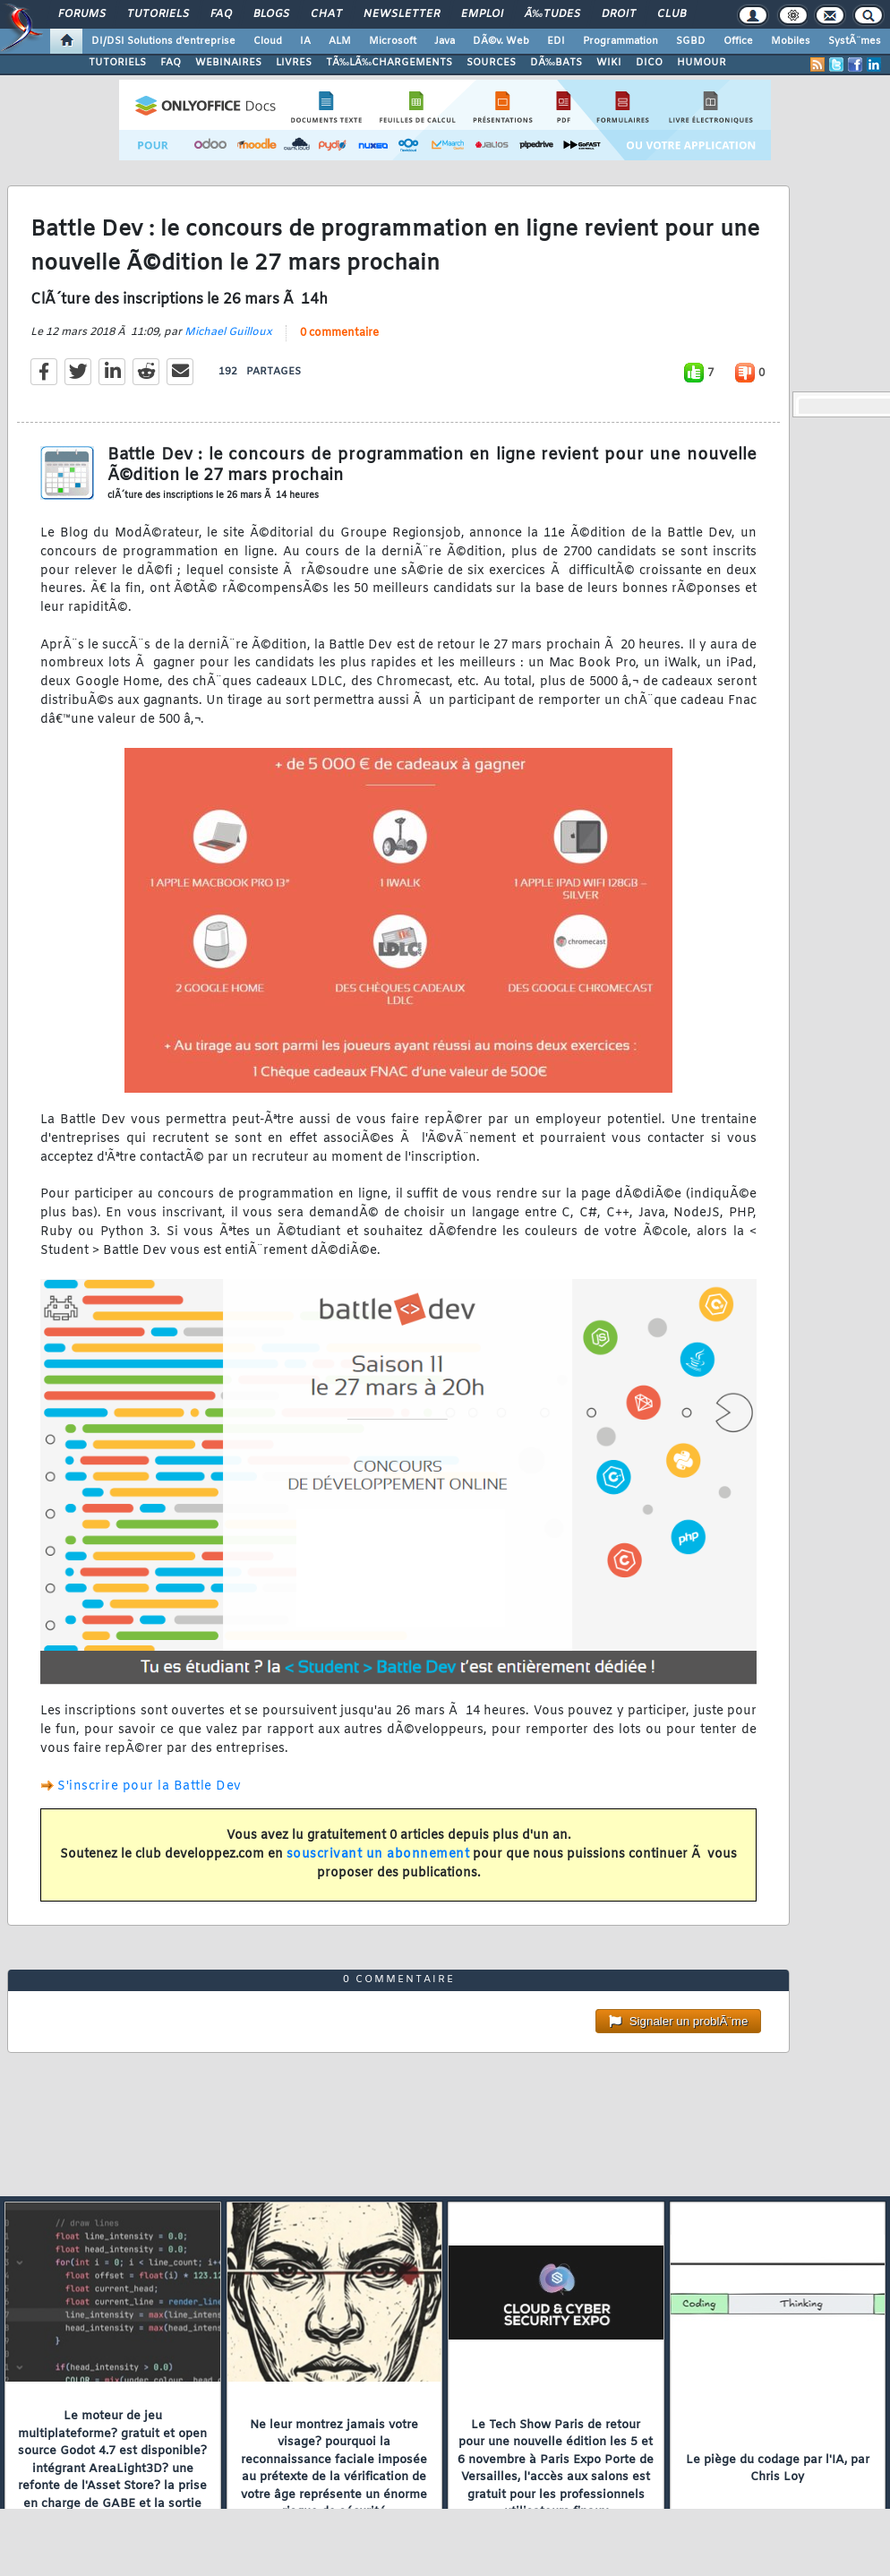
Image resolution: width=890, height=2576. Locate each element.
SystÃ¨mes (854, 41)
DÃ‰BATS (556, 62)
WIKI (608, 62)
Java (444, 41)
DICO (649, 62)
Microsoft (392, 41)
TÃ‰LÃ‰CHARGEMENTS (389, 62)
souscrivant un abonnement (378, 1854)
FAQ (221, 14)
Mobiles (790, 41)
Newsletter (401, 14)
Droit (619, 14)
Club (671, 14)
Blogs (271, 14)
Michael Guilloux (228, 332)
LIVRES (294, 62)
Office (738, 41)
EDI (556, 41)
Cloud (267, 41)
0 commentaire (339, 333)
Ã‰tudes (552, 14)
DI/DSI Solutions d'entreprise (163, 41)
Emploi (482, 14)
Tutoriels (158, 14)
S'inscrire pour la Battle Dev (149, 1786)
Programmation (620, 41)
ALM (340, 41)
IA (305, 41)
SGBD (691, 41)
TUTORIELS (117, 62)
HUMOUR (701, 62)
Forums (81, 14)
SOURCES (491, 62)
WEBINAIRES (228, 62)
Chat (326, 14)
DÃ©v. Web (501, 41)
